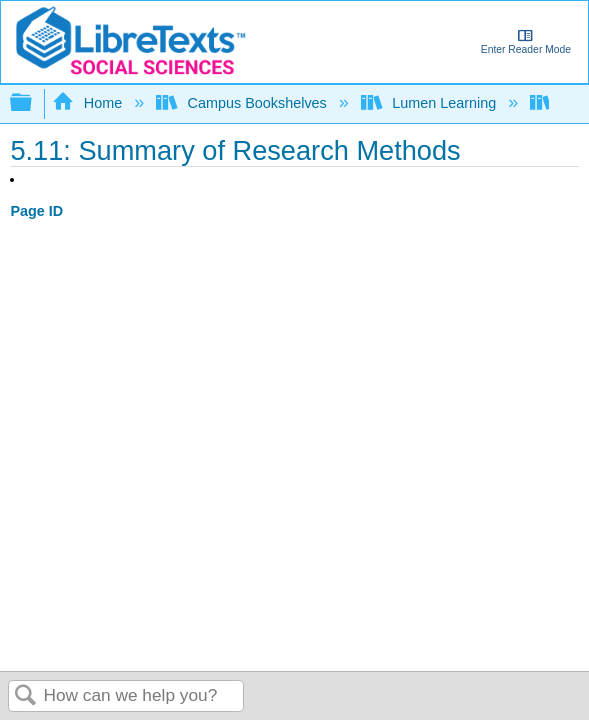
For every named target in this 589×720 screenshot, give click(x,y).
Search (26, 696)
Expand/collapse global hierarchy (34, 103)
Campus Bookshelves (243, 103)
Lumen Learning (430, 103)
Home (89, 103)
